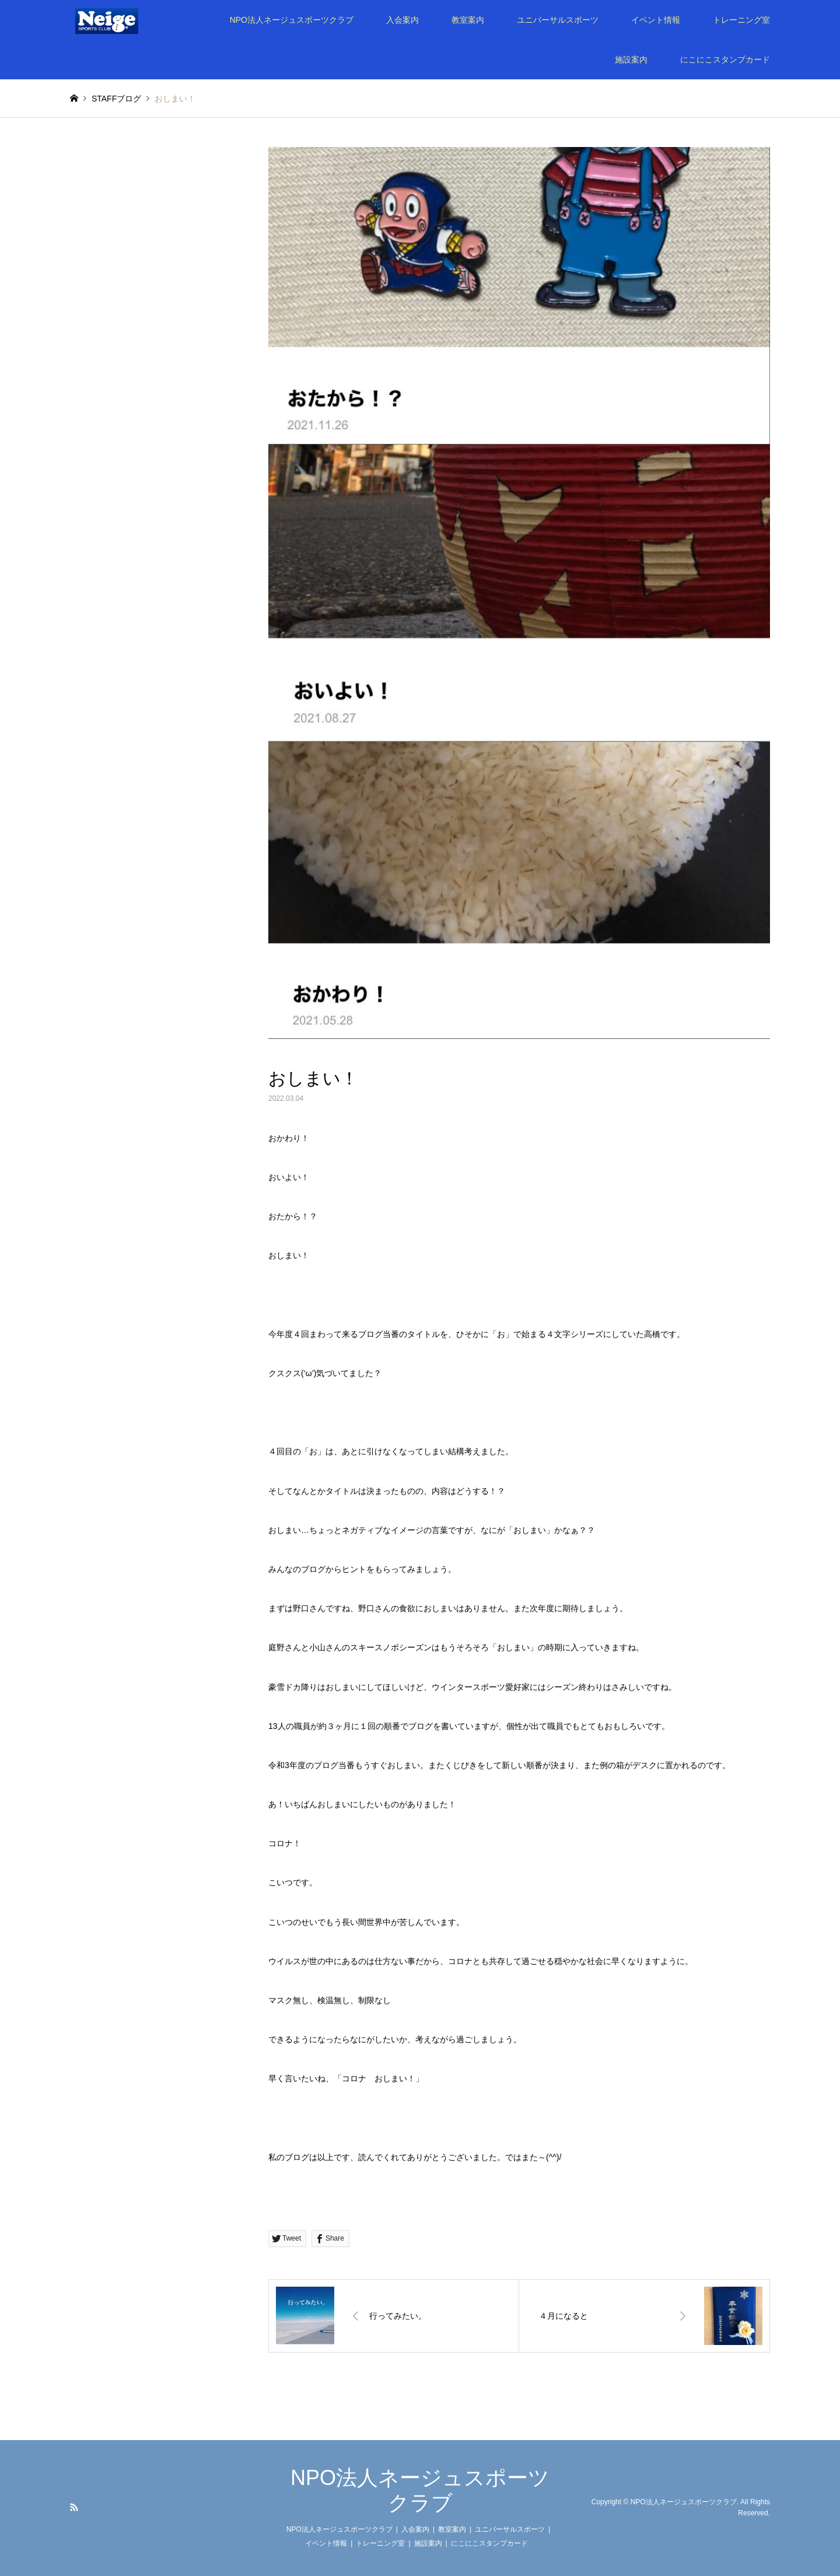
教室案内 (468, 19)
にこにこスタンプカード (725, 59)
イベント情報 (655, 19)
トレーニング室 (741, 19)
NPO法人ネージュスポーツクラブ (292, 19)
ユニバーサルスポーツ (557, 19)
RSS (74, 2507)
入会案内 (402, 19)
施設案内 (631, 59)
